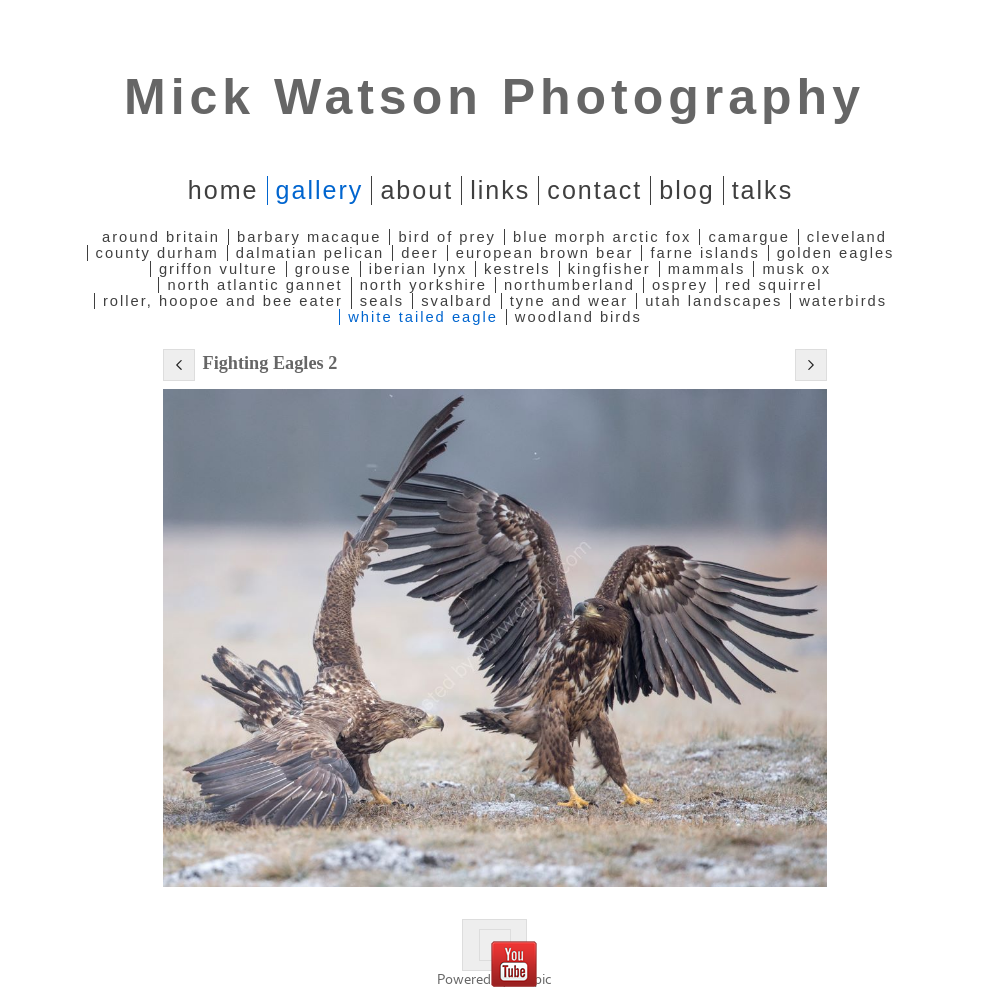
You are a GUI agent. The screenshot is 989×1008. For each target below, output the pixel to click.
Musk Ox (796, 269)
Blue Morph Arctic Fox (602, 237)
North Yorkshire (423, 285)
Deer (419, 253)
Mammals (707, 269)
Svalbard (457, 301)
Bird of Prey (447, 237)
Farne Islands (704, 253)
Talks (763, 190)
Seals (382, 301)
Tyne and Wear (569, 301)
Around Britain (161, 237)
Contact (594, 190)
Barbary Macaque (309, 237)
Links (500, 190)
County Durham (157, 253)
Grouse (323, 269)
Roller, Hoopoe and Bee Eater (223, 301)
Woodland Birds (578, 317)
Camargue (748, 237)
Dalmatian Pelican (310, 253)
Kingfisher (609, 269)
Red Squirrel (774, 285)
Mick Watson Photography (494, 97)
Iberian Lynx (418, 269)
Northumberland (569, 285)
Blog (686, 190)
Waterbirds (843, 301)
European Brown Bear (545, 253)
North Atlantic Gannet (254, 285)
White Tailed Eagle (423, 317)
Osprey (680, 285)
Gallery (320, 190)
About (416, 190)
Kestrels (517, 269)
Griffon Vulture (218, 269)
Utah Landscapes (713, 301)
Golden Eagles (836, 253)
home (223, 190)
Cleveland (847, 237)
